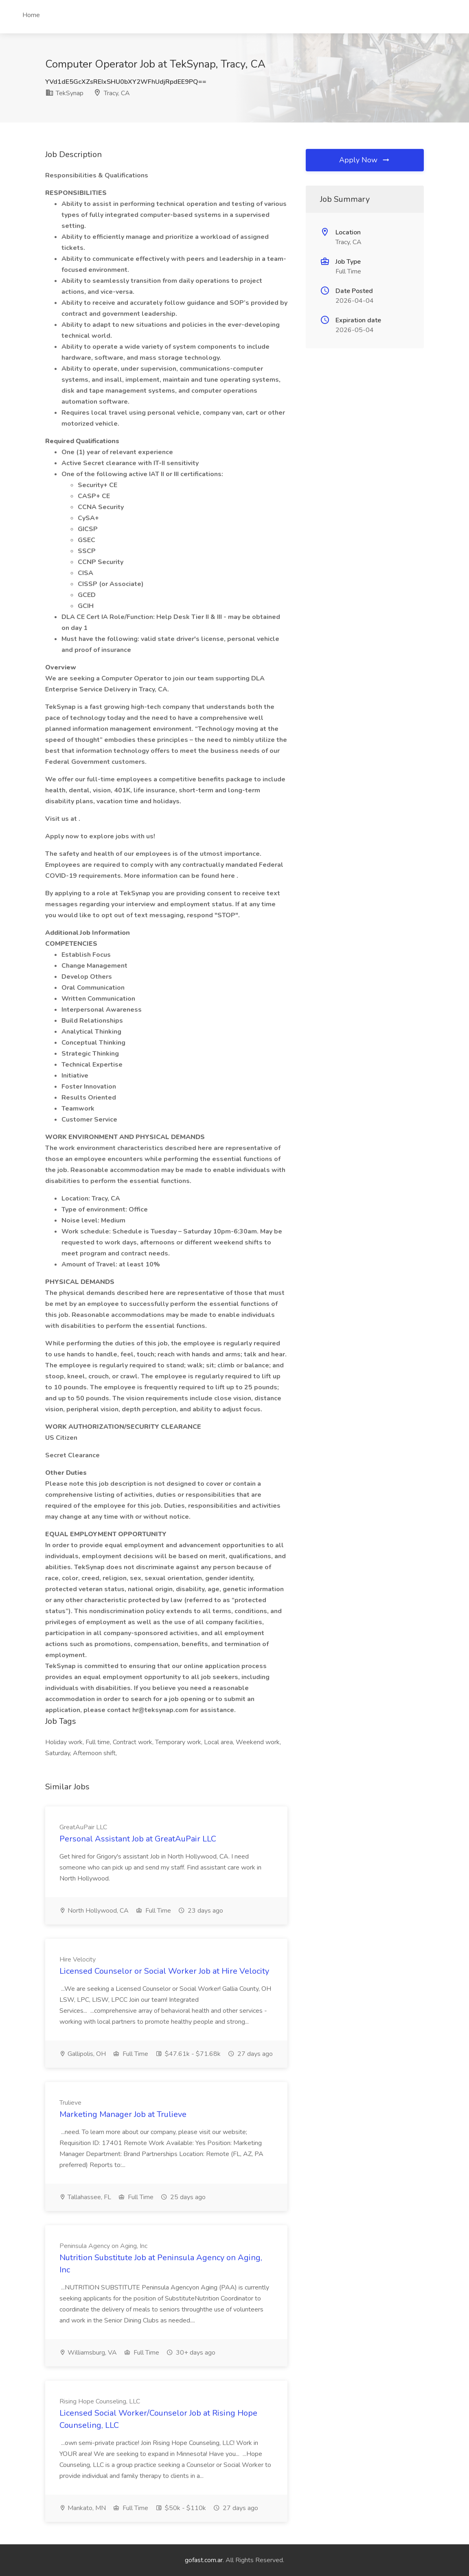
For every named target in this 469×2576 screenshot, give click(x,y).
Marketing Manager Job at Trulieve (122, 2114)
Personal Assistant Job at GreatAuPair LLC (137, 1838)
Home (31, 15)
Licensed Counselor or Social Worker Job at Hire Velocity (164, 1971)
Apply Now (364, 160)
